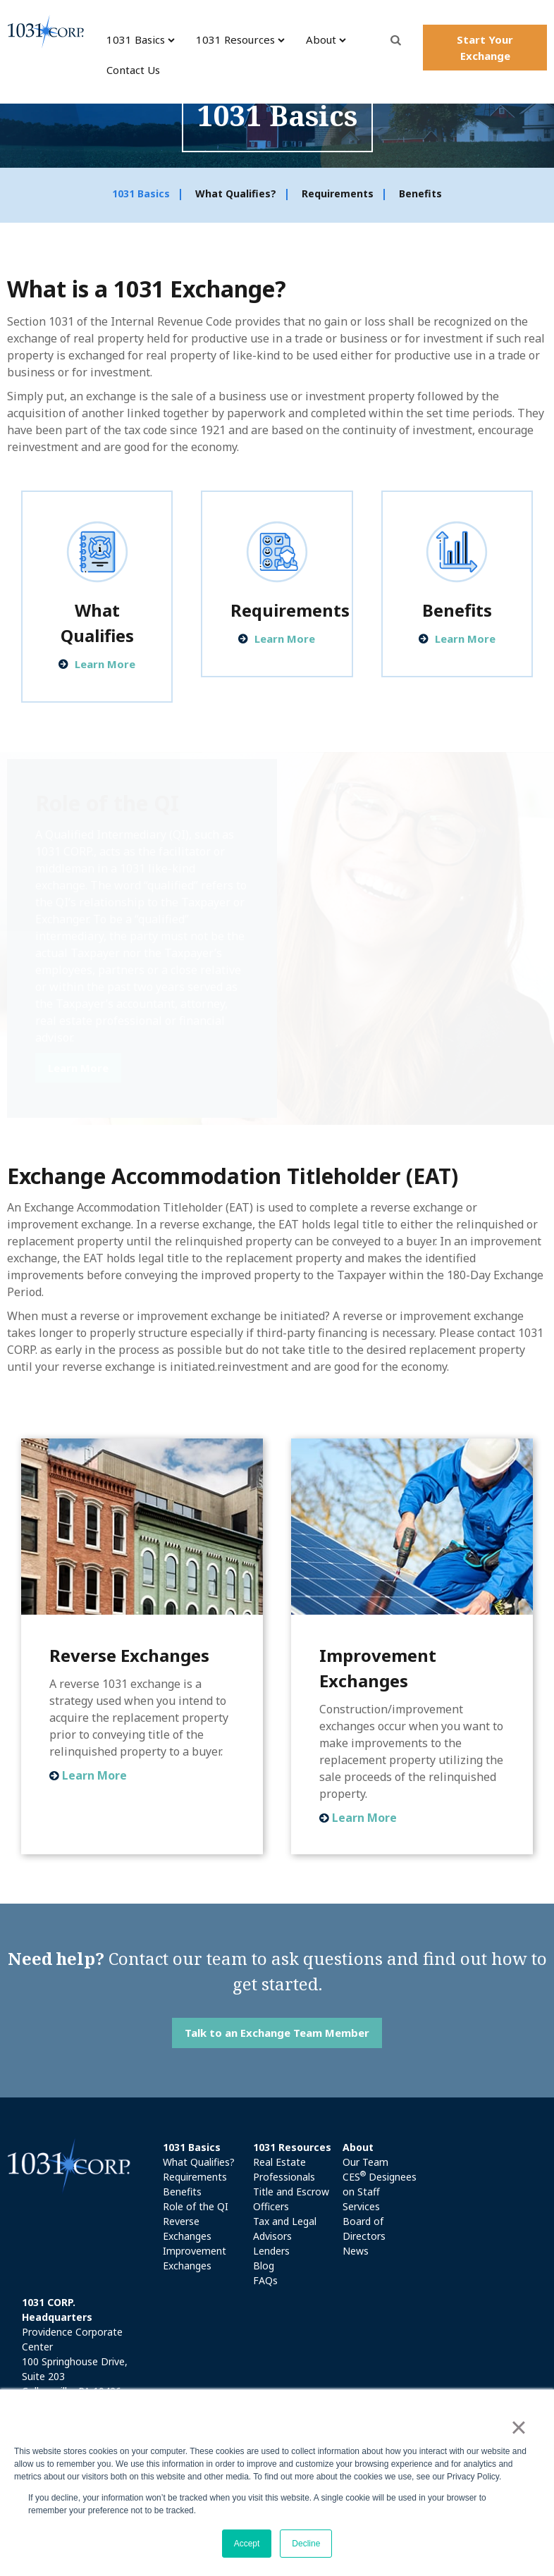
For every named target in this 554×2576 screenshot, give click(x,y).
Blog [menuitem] (263, 2265)
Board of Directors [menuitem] (364, 2228)
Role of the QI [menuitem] (195, 2206)
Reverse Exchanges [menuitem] (187, 2228)
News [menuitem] (356, 2250)
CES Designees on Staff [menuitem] (380, 2183)
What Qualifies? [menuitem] (235, 194)
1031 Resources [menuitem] (235, 39)
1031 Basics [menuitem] (135, 39)
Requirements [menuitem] (338, 194)
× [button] (518, 2427)
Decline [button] (306, 2544)
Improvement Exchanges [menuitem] (194, 2258)
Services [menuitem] (361, 2206)
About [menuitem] (321, 39)
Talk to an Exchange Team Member (277, 2033)
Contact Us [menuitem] (133, 70)
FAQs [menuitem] (265, 2280)
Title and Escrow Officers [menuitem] (291, 2199)
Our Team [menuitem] (365, 2162)
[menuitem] (204, 2147)
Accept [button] (247, 2544)
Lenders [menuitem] (271, 2250)
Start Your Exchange (485, 47)
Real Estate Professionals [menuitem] (284, 2169)
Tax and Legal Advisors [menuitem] (284, 2228)
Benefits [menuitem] (420, 194)
